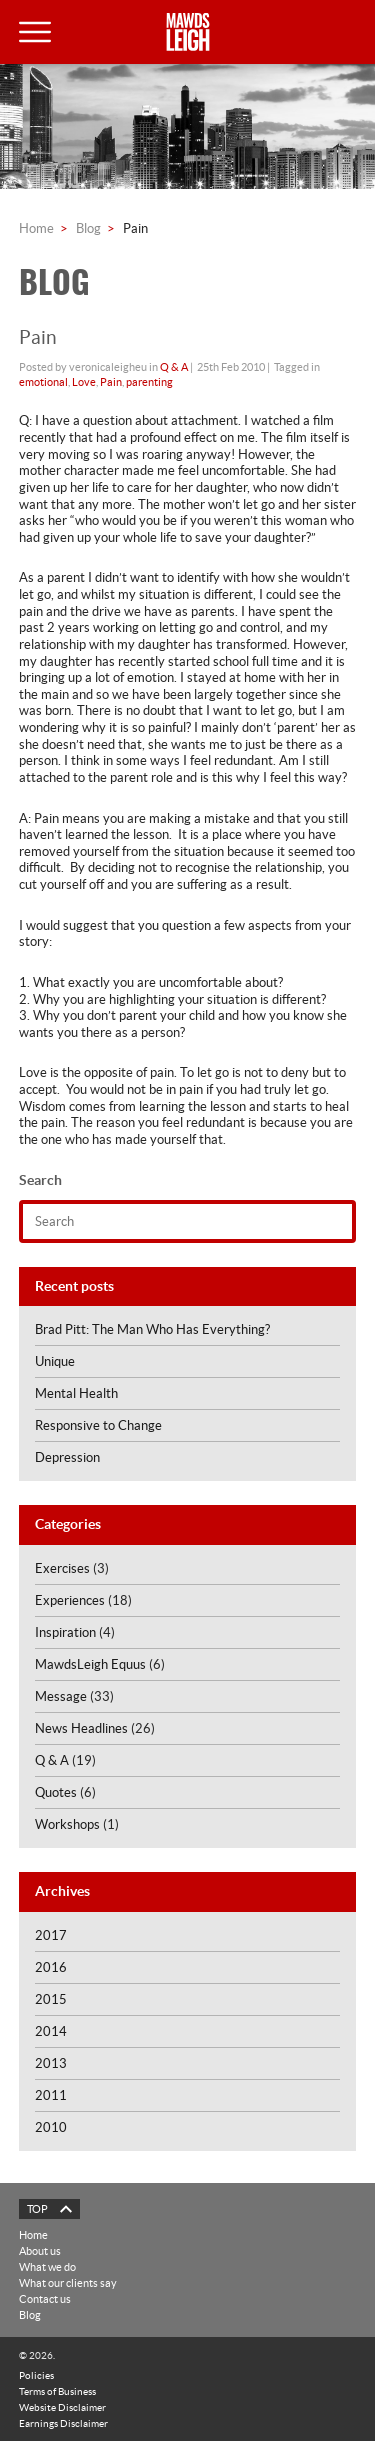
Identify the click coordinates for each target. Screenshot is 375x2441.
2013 (51, 2063)
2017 (51, 1935)
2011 (51, 2095)
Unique (55, 1361)
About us (40, 2251)
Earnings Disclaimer (63, 2423)
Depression (67, 1457)
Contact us (45, 2299)
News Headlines (81, 1728)
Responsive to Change (98, 1425)
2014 (51, 2031)
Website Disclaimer (62, 2407)
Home (36, 228)
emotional (43, 382)
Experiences (70, 1600)
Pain (111, 382)
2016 (51, 1967)
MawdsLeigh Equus (90, 1664)
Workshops (67, 1824)
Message (61, 1696)
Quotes (56, 1792)
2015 (51, 1999)
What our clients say (68, 2283)
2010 (51, 2127)
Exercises (62, 1568)
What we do (47, 2267)
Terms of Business (57, 2391)
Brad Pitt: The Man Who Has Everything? (152, 1329)
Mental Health (76, 1393)
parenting (149, 382)
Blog (88, 228)
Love (84, 382)
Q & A (174, 367)
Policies (36, 2375)
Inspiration (65, 1632)
